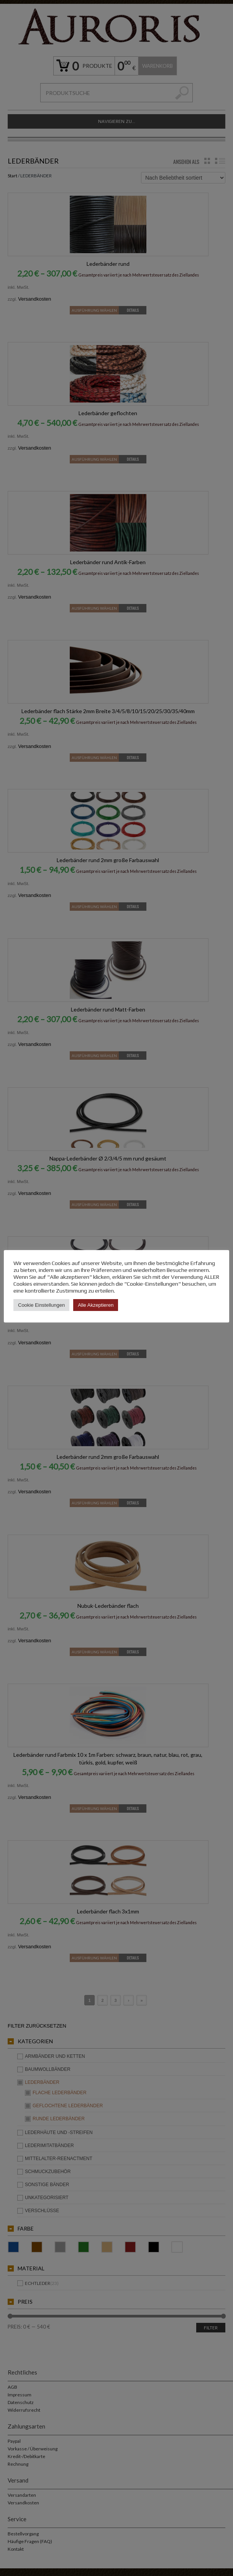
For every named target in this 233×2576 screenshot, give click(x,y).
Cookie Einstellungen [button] (41, 1305)
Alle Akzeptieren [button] (95, 1305)
